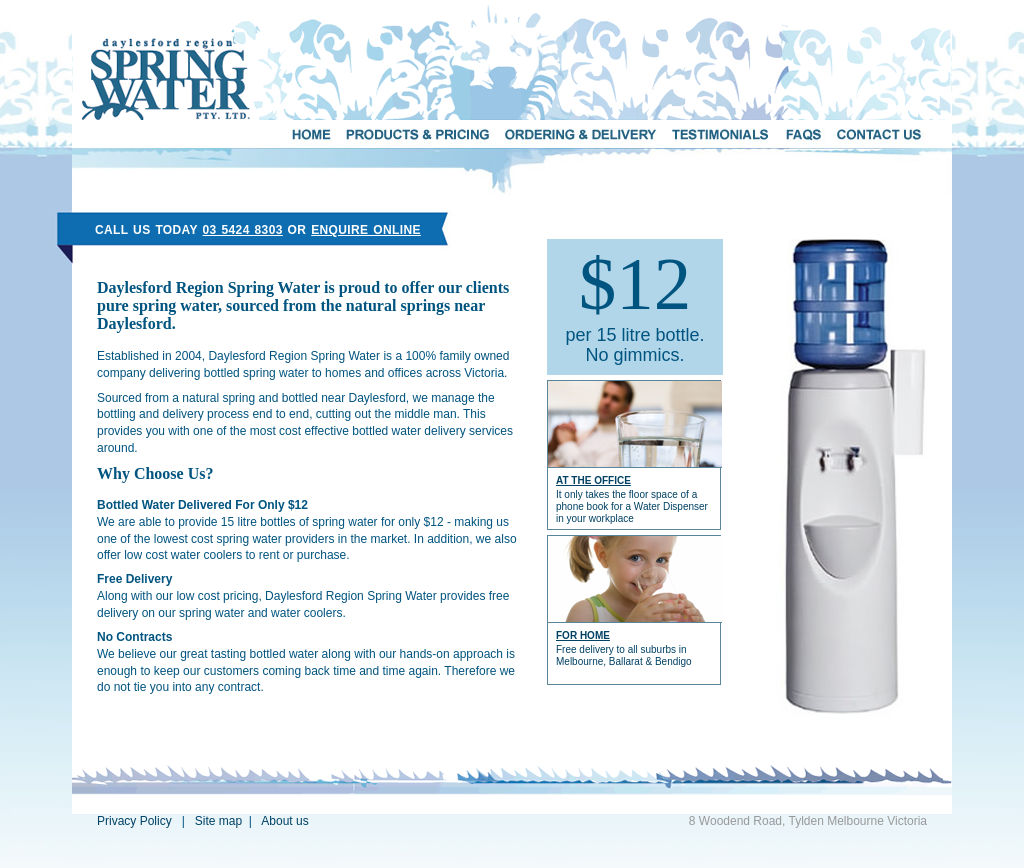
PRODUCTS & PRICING (417, 134)
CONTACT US (880, 134)
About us (284, 821)
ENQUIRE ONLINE (366, 230)
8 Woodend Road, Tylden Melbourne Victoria (808, 821)
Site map (218, 821)
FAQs (803, 134)
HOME (311, 134)
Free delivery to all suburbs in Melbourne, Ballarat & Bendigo (624, 655)
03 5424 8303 (243, 230)
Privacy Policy (134, 821)
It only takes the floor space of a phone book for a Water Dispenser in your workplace (632, 506)
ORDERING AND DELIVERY (580, 134)
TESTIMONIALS (721, 134)
